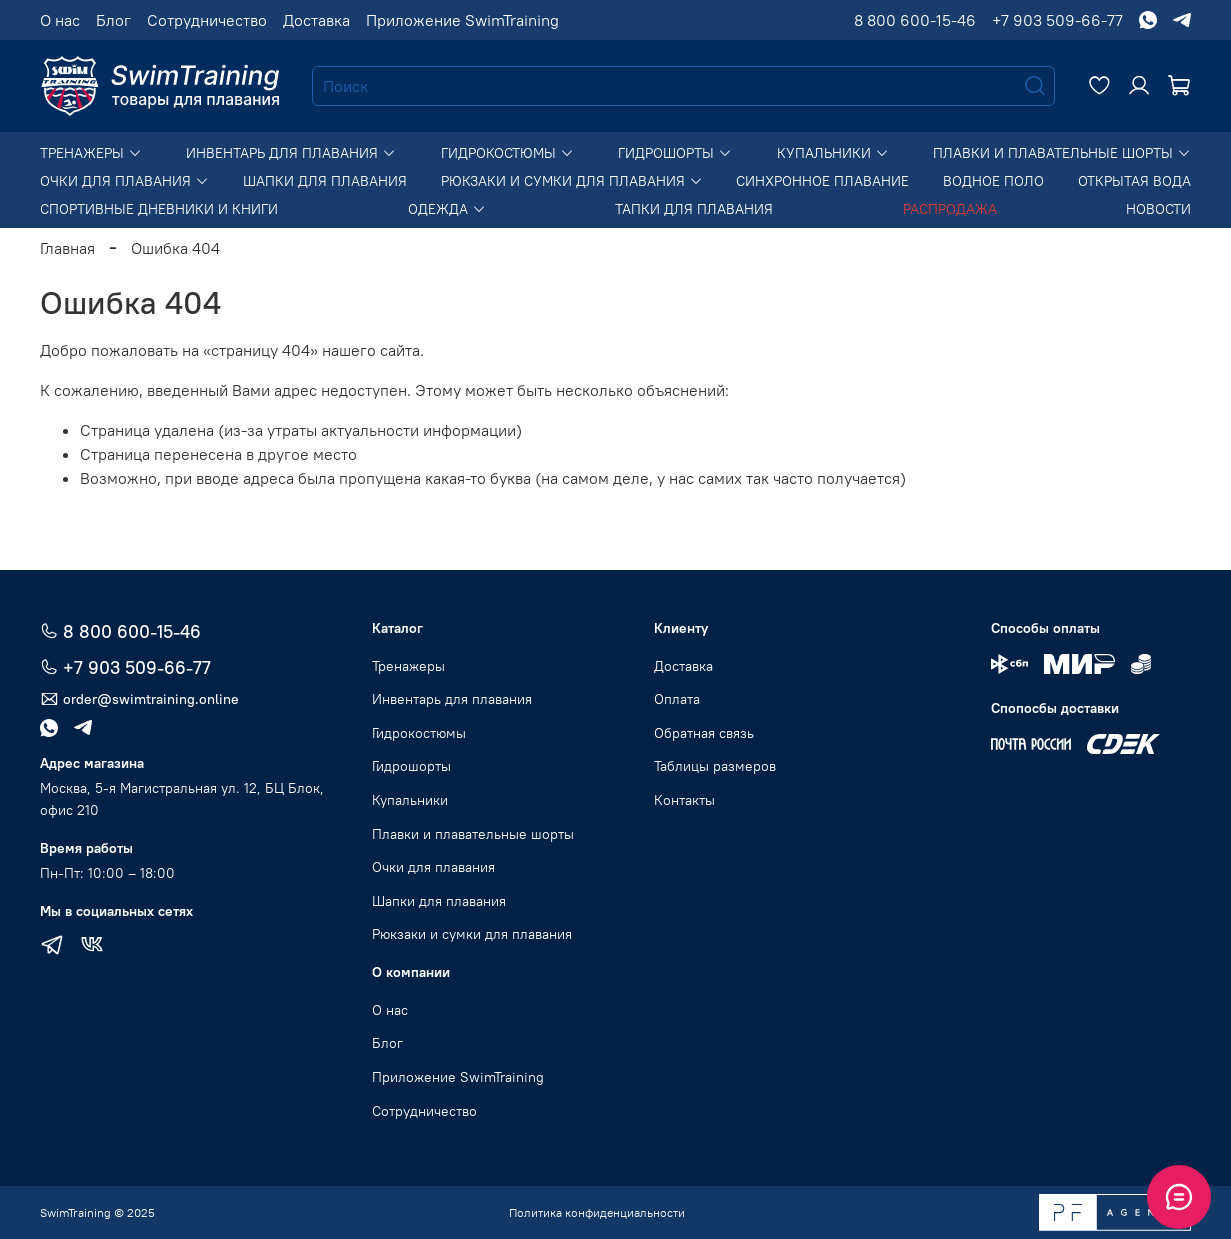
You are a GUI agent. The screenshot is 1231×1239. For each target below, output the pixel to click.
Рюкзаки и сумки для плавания (572, 181)
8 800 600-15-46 (915, 20)
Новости (1158, 209)
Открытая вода (1134, 181)
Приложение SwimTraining (462, 20)
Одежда (447, 209)
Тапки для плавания (694, 209)
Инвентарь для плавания (291, 153)
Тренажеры (91, 153)
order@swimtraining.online (139, 699)
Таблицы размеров (715, 766)
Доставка (316, 20)
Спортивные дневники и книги (159, 209)
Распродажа (950, 209)
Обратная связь (704, 733)
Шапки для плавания (325, 181)
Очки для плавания (124, 181)
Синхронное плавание (822, 181)
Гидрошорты (675, 153)
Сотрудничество (207, 20)
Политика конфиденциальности (597, 1212)
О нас (60, 20)
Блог (113, 20)
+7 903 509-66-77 (1057, 20)
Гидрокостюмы (507, 153)
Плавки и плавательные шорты (1062, 153)
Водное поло (993, 181)
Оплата (677, 699)
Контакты (684, 800)
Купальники (833, 153)
